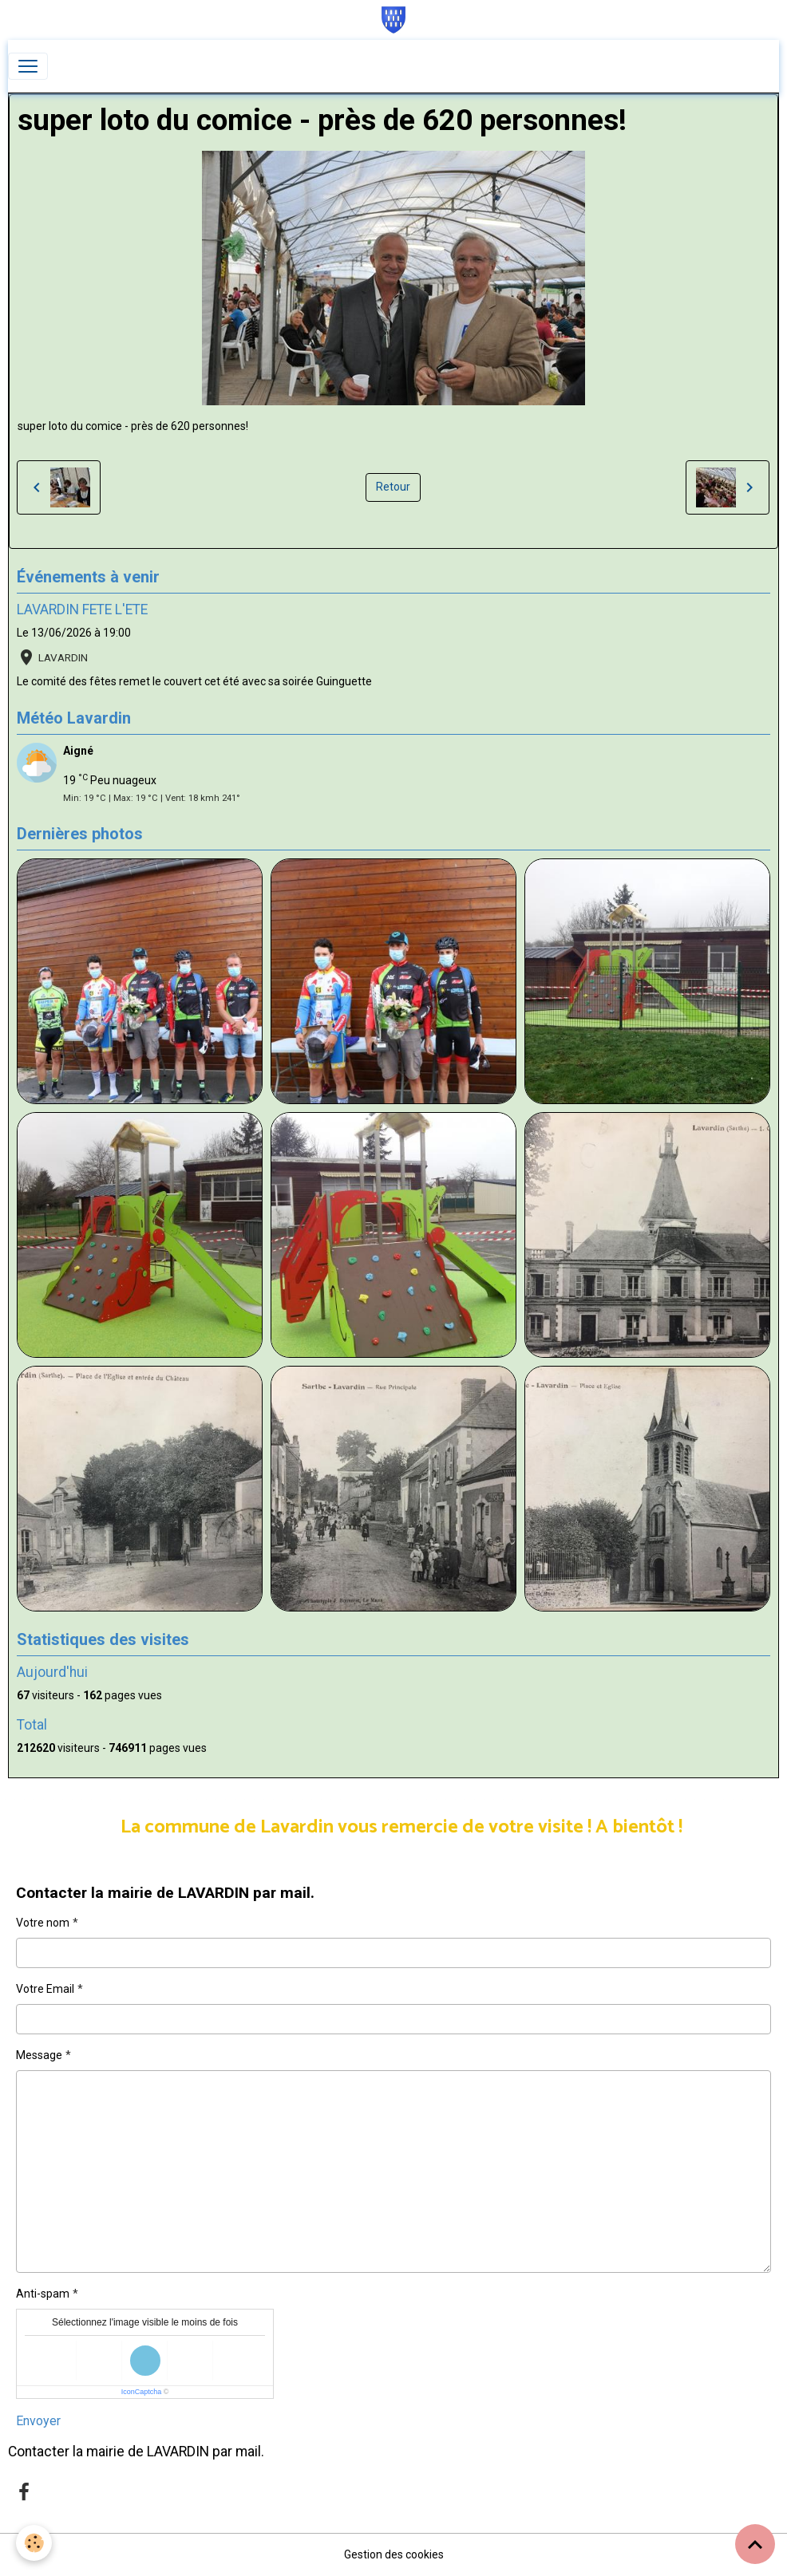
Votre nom (42, 1922)
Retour (393, 486)
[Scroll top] (755, 2544)
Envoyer (38, 2420)
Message (39, 2055)
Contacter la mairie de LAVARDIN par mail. (136, 2452)
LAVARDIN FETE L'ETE (82, 609)
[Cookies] (34, 2543)
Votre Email (45, 1988)
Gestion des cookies (394, 2554)
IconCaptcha (141, 2392)
